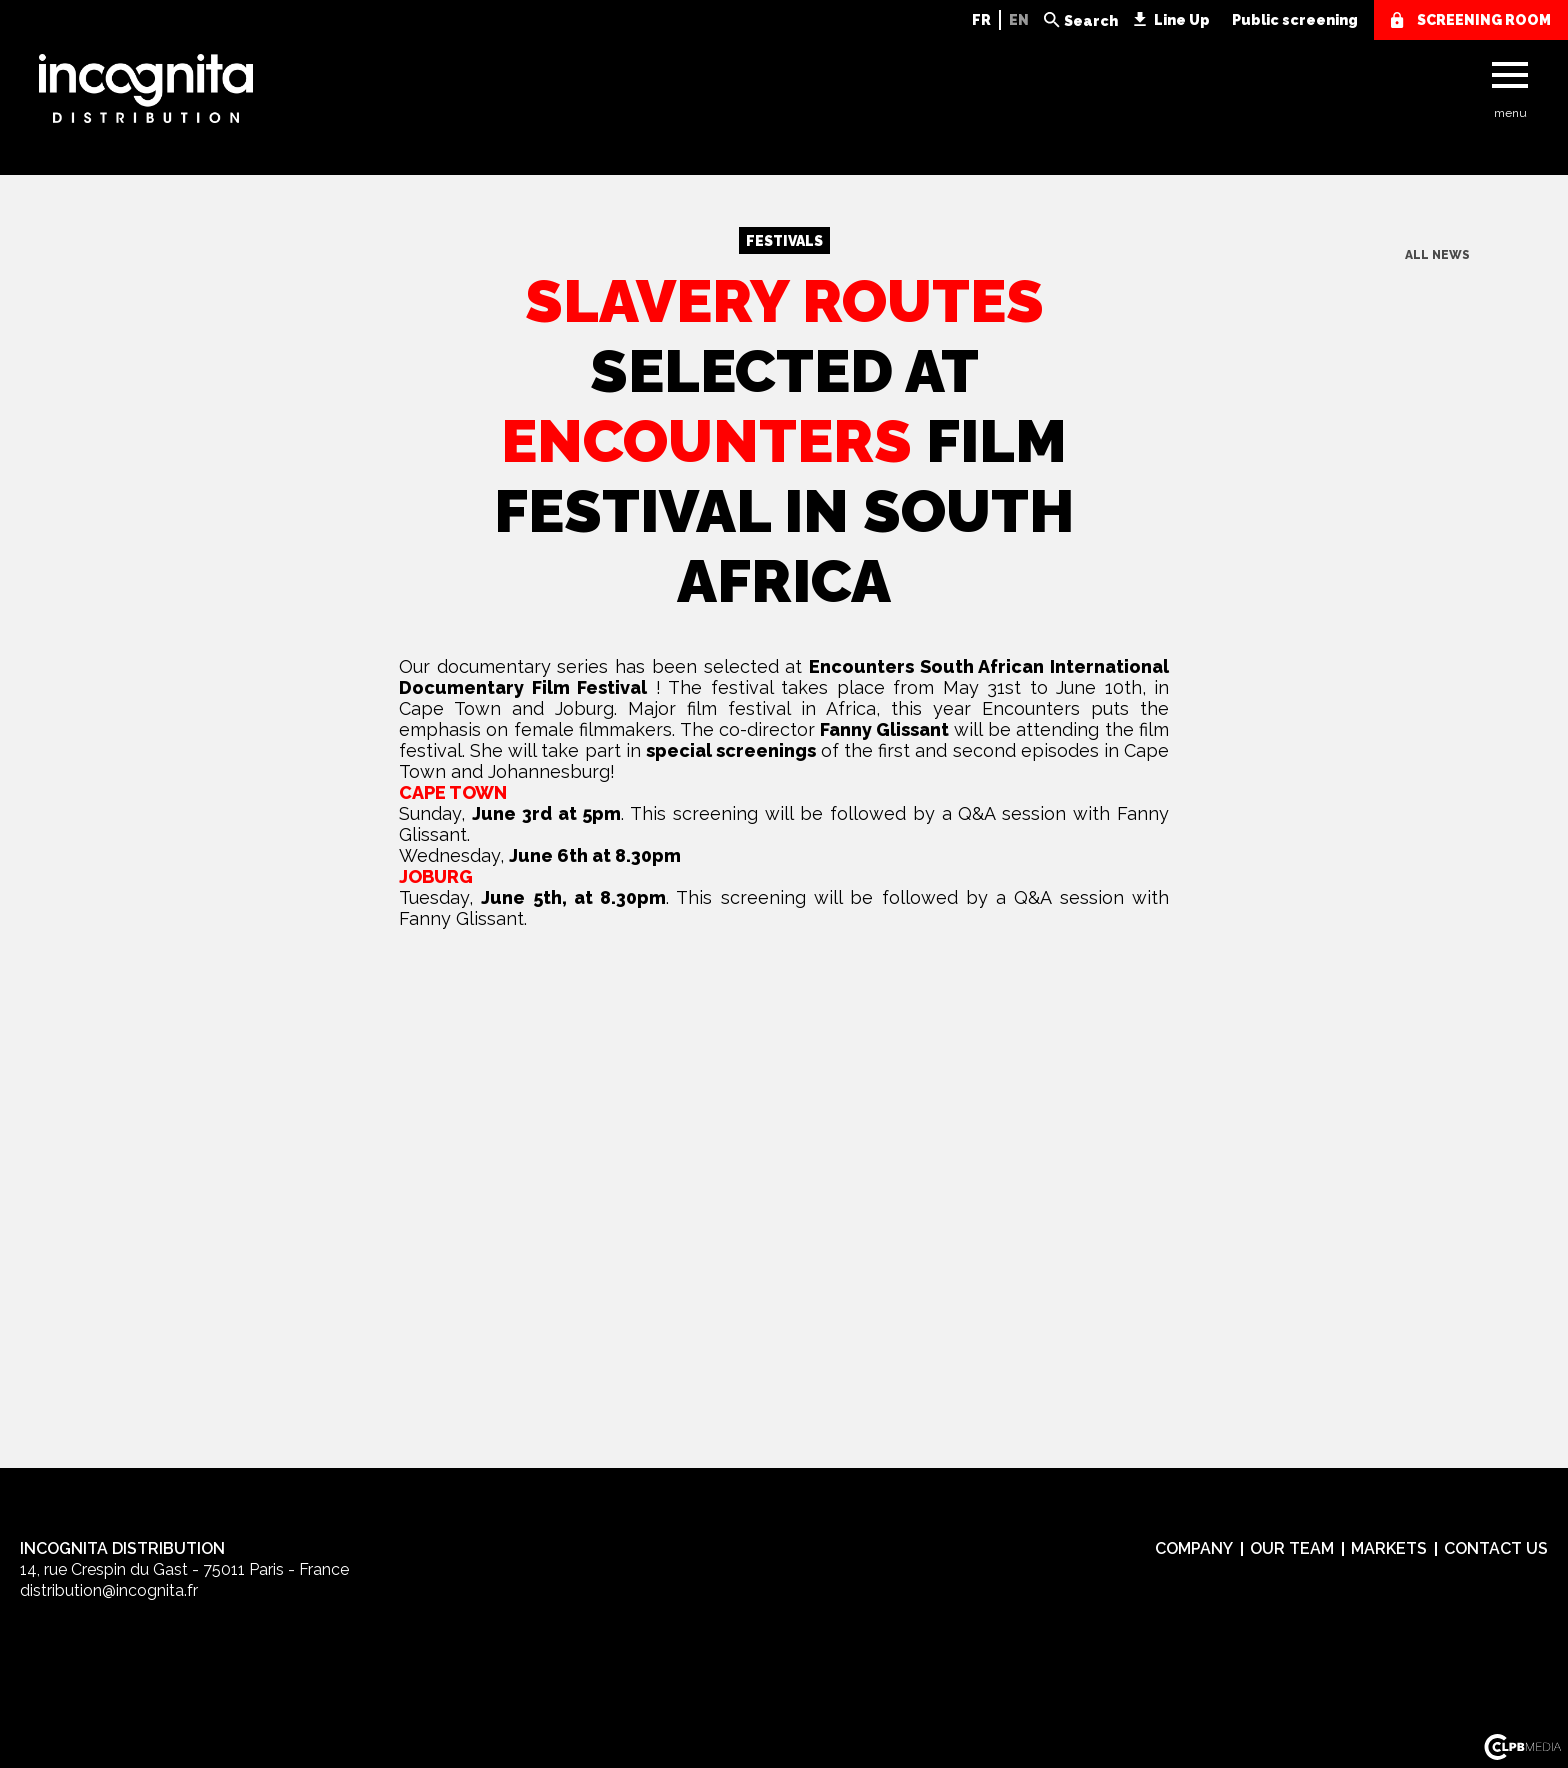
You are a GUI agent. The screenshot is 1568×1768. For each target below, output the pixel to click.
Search (1091, 21)
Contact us (1496, 1548)
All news (1437, 255)
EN (1019, 20)
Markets (1389, 1548)
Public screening (1295, 20)
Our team (1292, 1548)
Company (1194, 1548)
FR (981, 20)
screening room (1484, 20)
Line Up (1182, 20)
